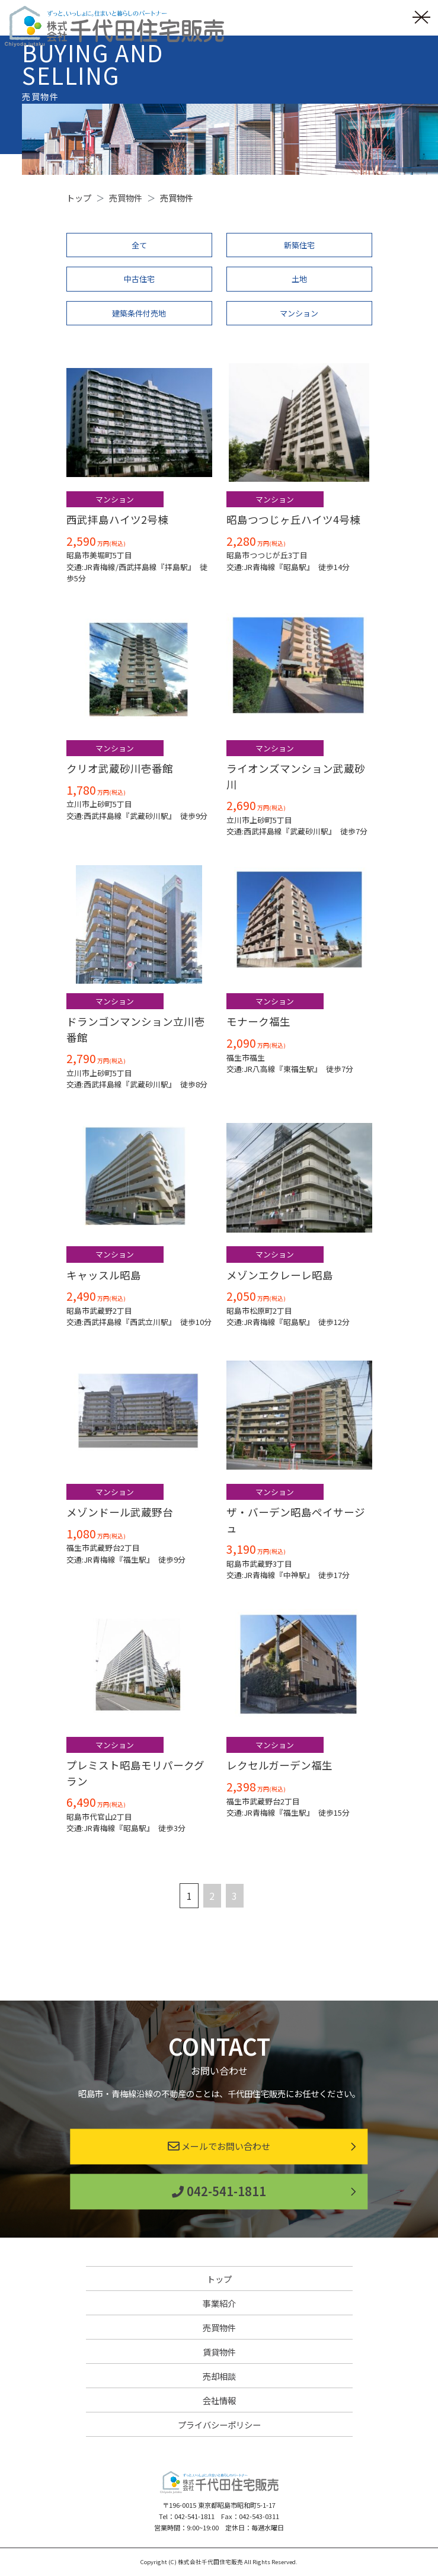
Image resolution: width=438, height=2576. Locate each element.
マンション (299, 313)
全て (139, 245)
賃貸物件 (219, 2351)
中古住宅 (139, 278)
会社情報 (219, 2400)
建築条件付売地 (139, 313)
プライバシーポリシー (219, 2424)
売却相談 (219, 2376)
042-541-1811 (219, 2191)
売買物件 (219, 2327)
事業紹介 (219, 2303)
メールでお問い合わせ (219, 2146)
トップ (219, 2279)
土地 (299, 278)
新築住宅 (299, 245)
